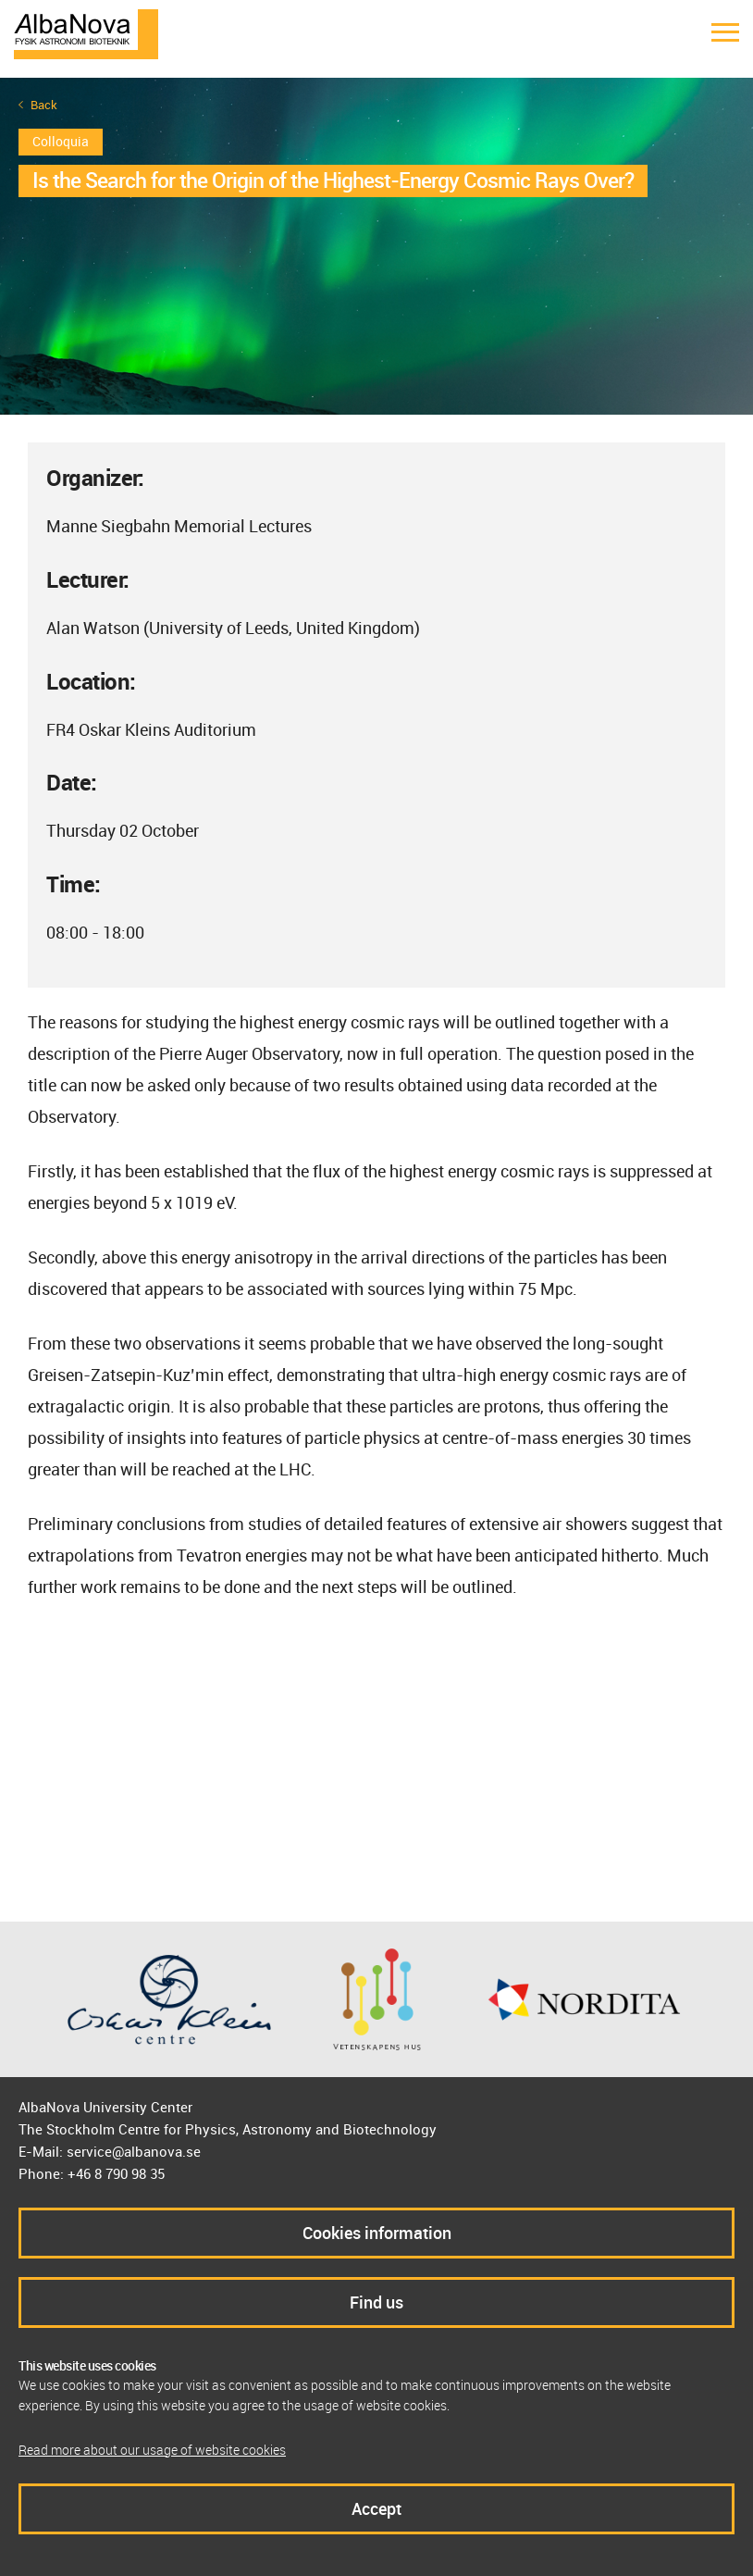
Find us (376, 2302)
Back (44, 105)
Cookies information (376, 2232)
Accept (376, 2508)
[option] (376, 246)
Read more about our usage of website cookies (152, 2449)
